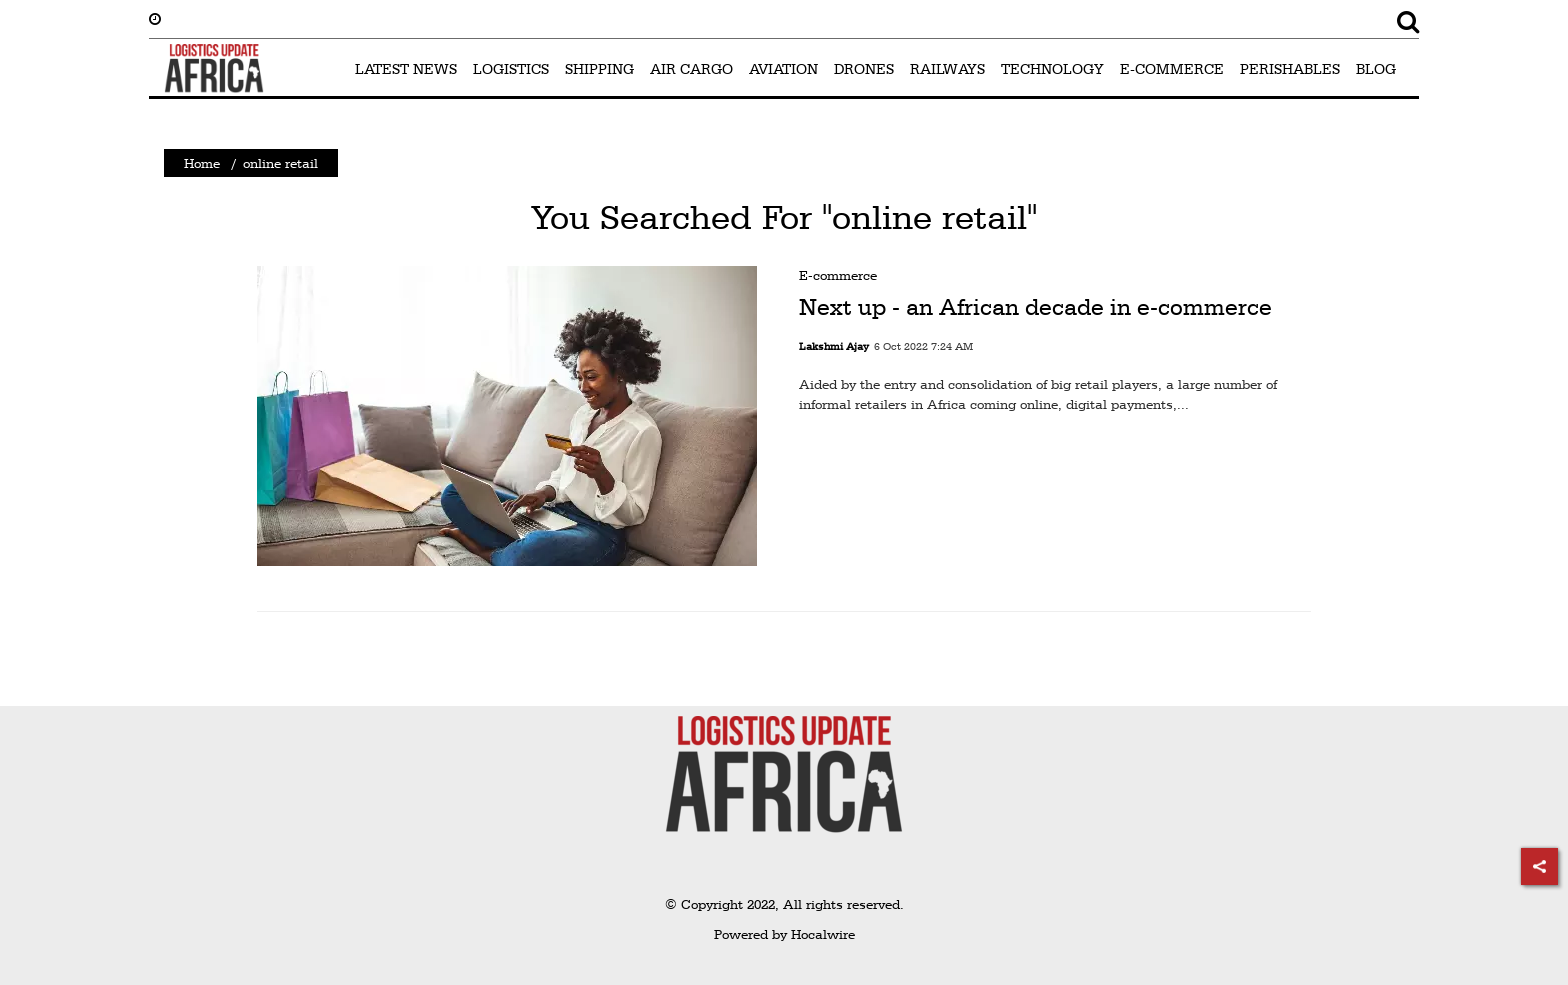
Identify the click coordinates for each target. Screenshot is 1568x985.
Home (202, 163)
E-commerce (838, 275)
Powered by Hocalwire (784, 934)
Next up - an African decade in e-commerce (1035, 307)
